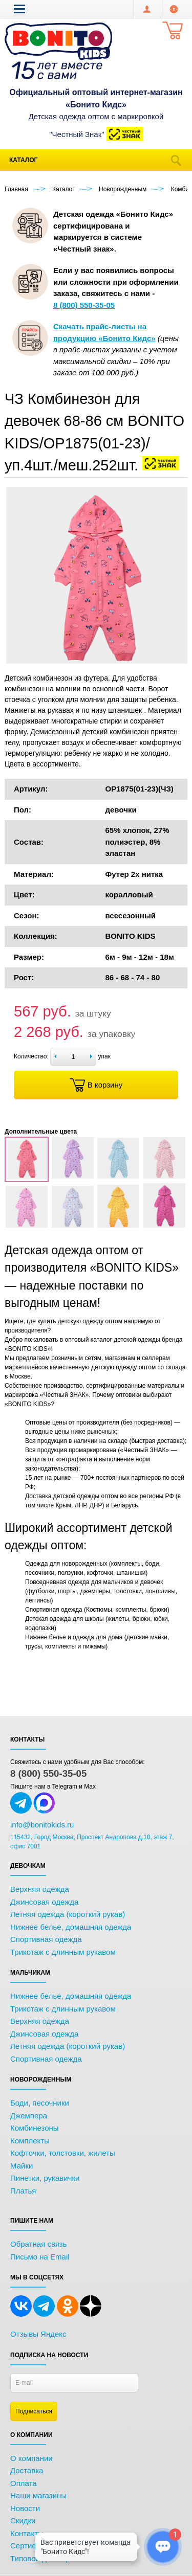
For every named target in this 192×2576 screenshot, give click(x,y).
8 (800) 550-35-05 (48, 1773)
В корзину (96, 1085)
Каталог (23, 160)
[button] (19, 8)
